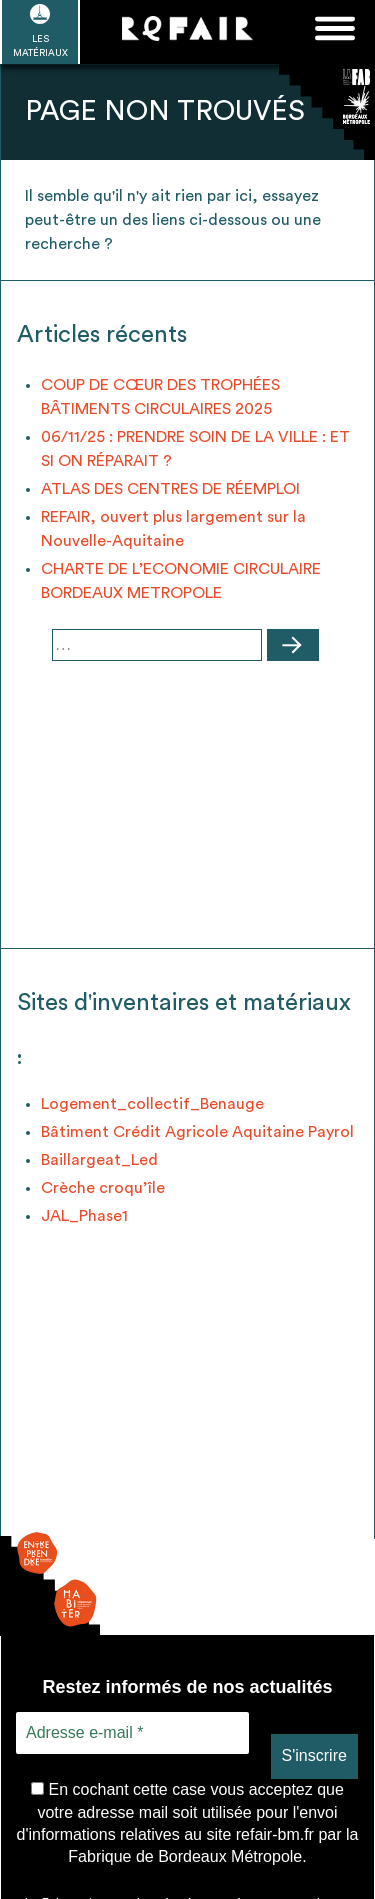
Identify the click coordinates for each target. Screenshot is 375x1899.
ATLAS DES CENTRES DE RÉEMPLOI (170, 489)
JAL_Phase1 (84, 1216)
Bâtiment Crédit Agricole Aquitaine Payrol (197, 1132)
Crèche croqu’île (103, 1188)
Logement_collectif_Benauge (152, 1104)
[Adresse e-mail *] (132, 1733)
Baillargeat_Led (99, 1160)
